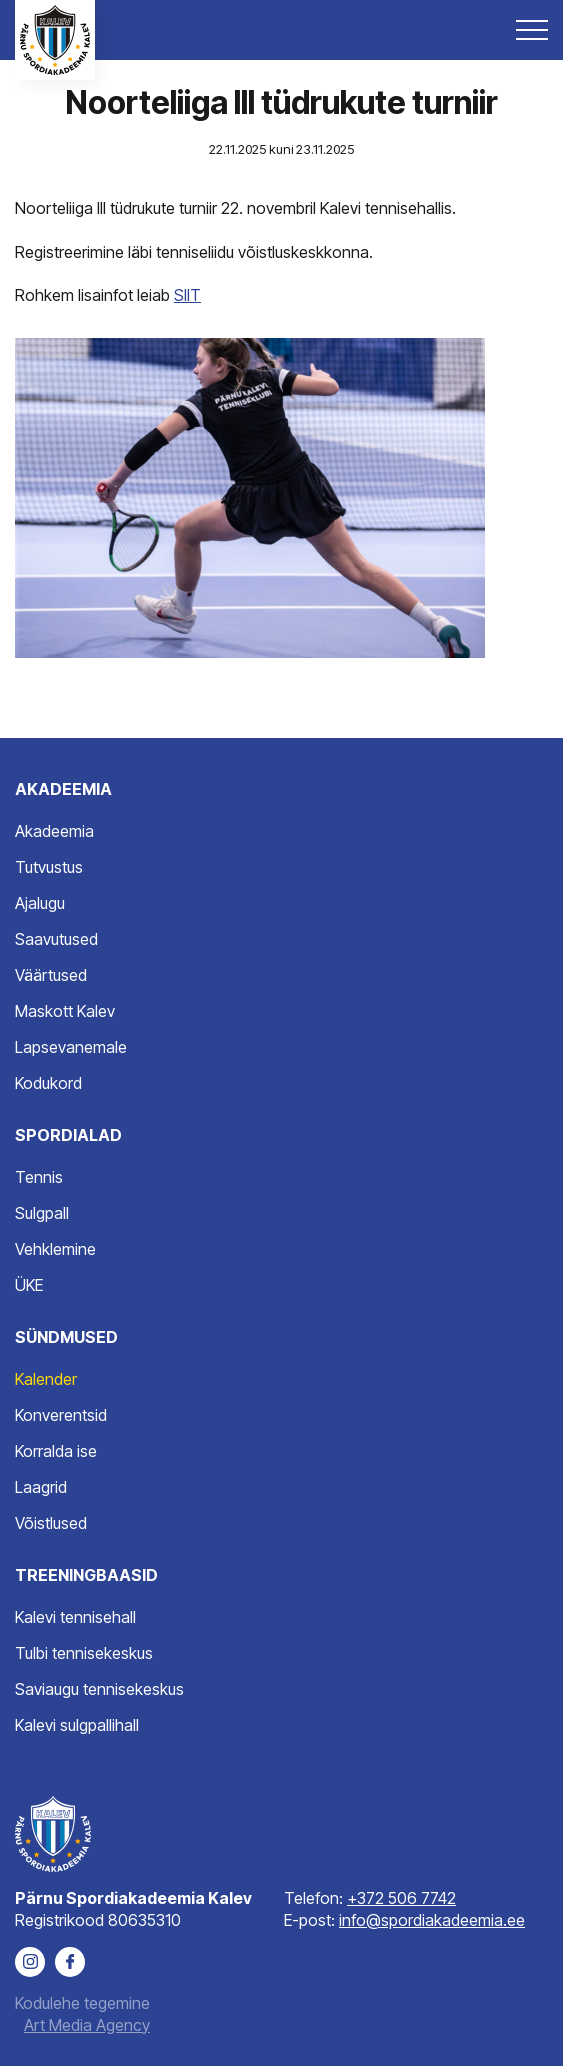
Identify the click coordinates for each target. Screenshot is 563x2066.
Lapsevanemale (71, 1047)
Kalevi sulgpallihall (77, 1725)
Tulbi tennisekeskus (84, 1653)
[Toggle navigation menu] (532, 30)
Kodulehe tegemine (82, 2014)
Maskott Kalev (65, 1011)
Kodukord (48, 1083)
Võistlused (51, 1523)
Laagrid (41, 1487)
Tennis (39, 1177)
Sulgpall (42, 1213)
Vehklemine (55, 1249)
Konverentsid (61, 1415)
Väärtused (51, 975)
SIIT (187, 295)
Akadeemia (54, 831)
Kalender (46, 1379)
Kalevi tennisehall (75, 1617)
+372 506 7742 (401, 1898)
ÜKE (29, 1285)
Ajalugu (40, 903)
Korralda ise (56, 1451)
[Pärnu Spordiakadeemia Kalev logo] (55, 40)
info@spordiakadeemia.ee (432, 1920)
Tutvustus (49, 867)
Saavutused (56, 939)
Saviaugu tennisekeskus (99, 1689)
